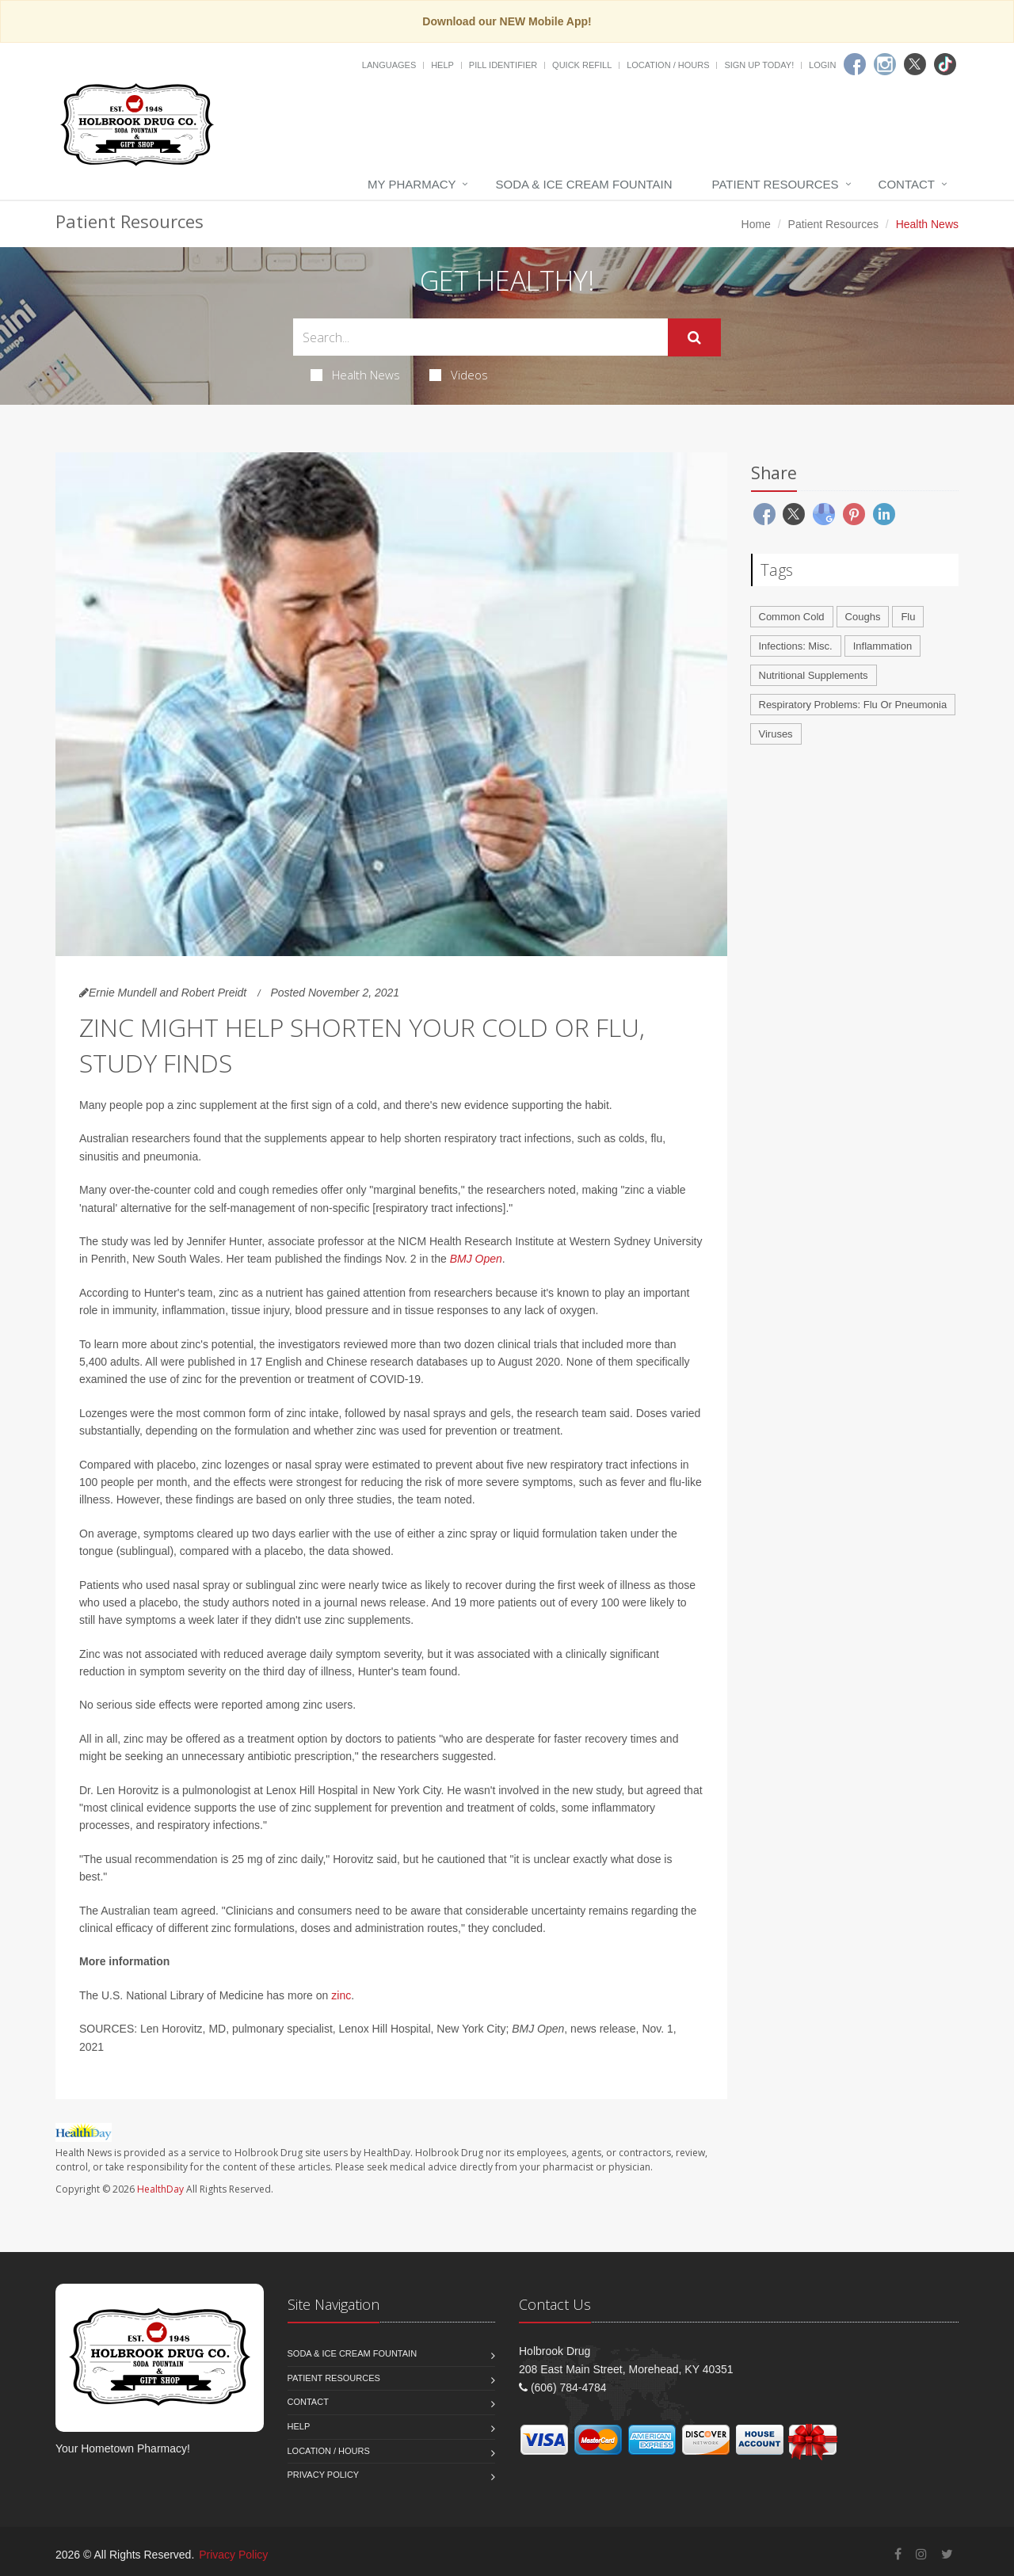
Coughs (863, 617)
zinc (341, 1995)
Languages (389, 65)
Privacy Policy (324, 2474)
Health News (355, 375)
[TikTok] (945, 64)
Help (442, 65)
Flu (908, 617)
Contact (907, 184)
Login (822, 65)
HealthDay (160, 2189)
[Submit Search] (694, 337)
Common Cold (792, 617)
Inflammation (882, 646)
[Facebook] (855, 64)
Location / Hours (668, 65)
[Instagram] (885, 64)
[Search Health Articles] (480, 337)
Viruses (776, 734)
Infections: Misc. (796, 646)
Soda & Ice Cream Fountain (583, 184)
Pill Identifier (503, 65)
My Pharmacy (412, 184)
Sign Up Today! (759, 65)
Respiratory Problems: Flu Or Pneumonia (853, 705)
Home (756, 224)
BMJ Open (476, 1258)
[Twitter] (915, 64)
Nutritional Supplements (813, 675)
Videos (458, 375)
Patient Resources (775, 184)
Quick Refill (582, 65)
